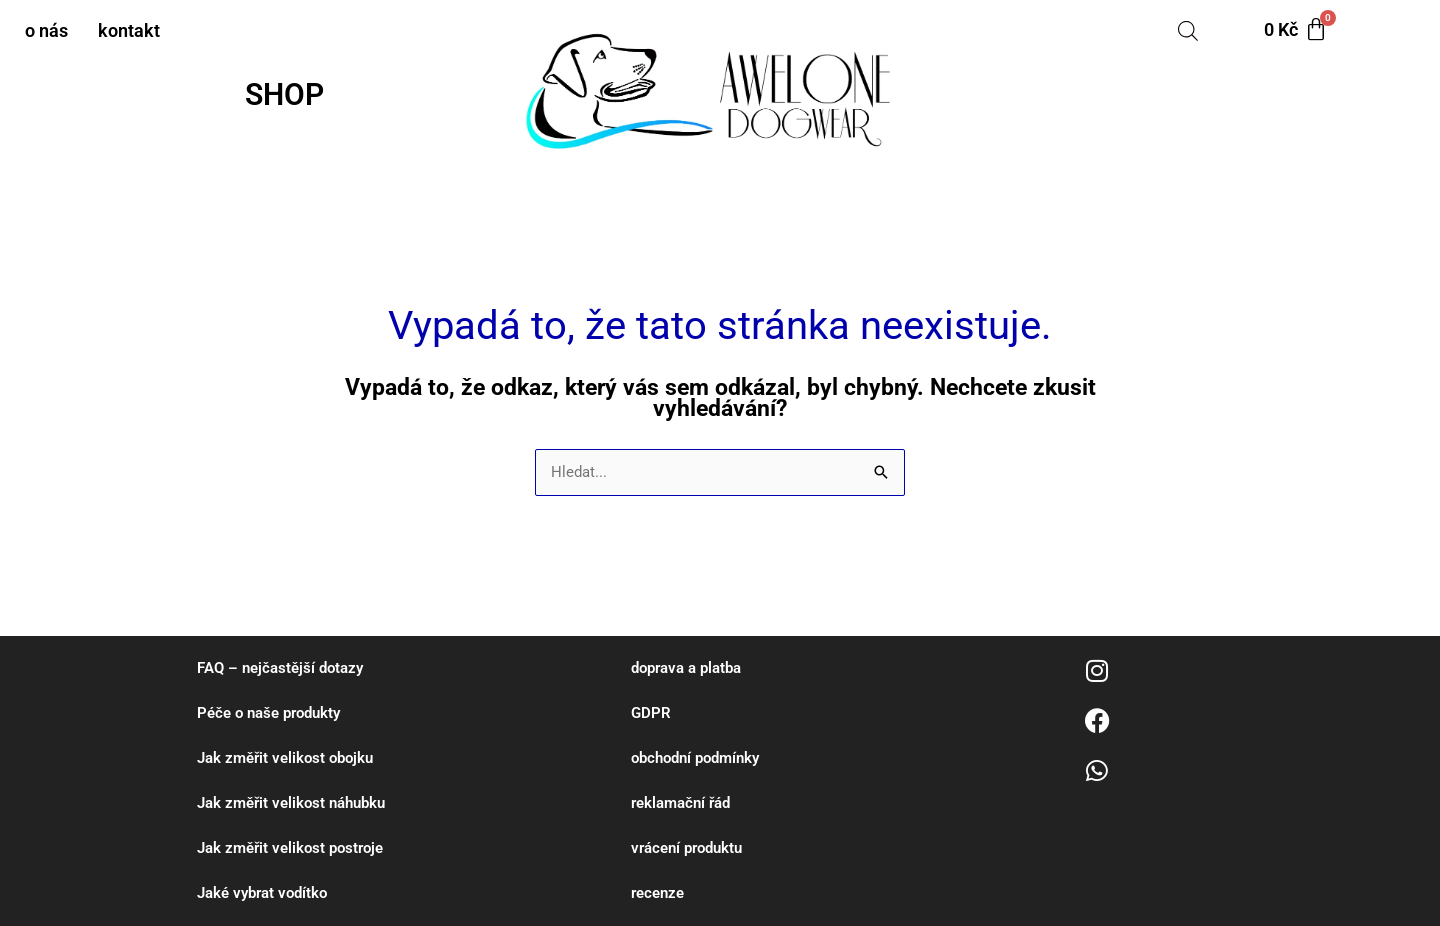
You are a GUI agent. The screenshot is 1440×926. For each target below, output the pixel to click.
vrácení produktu (686, 848)
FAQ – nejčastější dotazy (280, 668)
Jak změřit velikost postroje (290, 848)
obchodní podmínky (695, 758)
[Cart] (1296, 30)
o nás (46, 30)
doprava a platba (686, 668)
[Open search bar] (1188, 30)
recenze (657, 893)
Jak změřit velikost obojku (285, 758)
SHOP (284, 94)
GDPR (651, 713)
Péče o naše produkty (268, 713)
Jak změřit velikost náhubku (291, 803)
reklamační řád (680, 803)
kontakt (129, 30)
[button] (289, 95)
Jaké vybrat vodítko (262, 893)
